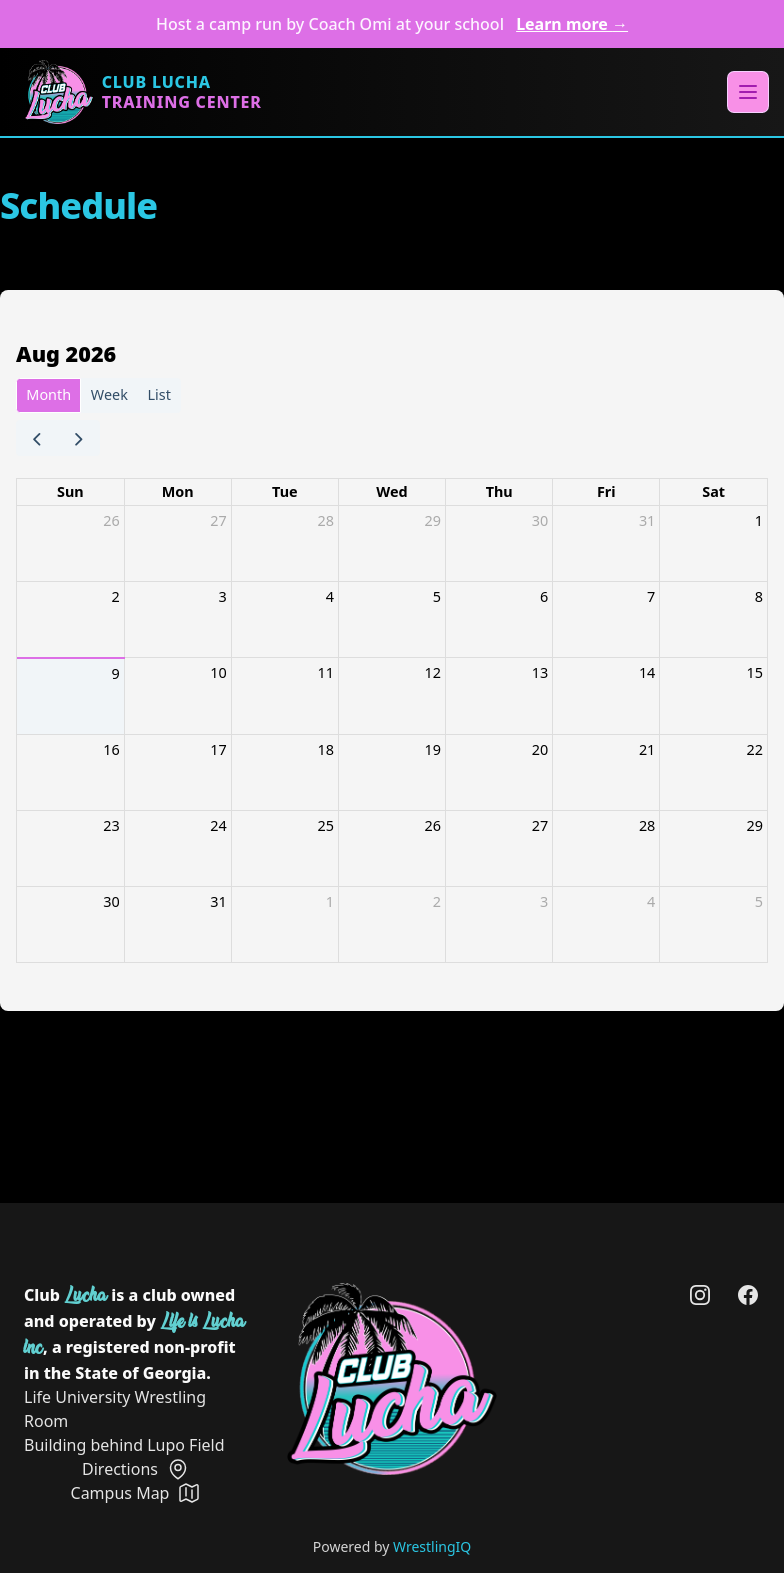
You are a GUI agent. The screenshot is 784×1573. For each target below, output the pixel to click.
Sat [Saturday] (713, 491)
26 (111, 520)
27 (218, 520)
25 (325, 825)
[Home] (143, 92)
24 (218, 825)
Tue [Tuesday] (285, 491)
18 (325, 749)
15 (755, 672)
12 (433, 672)
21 (647, 749)
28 (325, 520)
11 (325, 672)
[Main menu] (748, 92)
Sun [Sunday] (70, 491)
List (159, 394)
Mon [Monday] (178, 491)
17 (218, 749)
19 (433, 749)
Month (48, 394)
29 (433, 520)
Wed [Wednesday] (391, 491)
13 (540, 672)
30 (540, 520)
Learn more (572, 24)
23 (111, 825)
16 (111, 749)
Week (109, 394)
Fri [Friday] (606, 491)
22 (755, 749)
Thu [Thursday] (499, 491)
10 (218, 672)
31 (647, 520)
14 (647, 672)
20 (540, 749)
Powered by (392, 1546)
